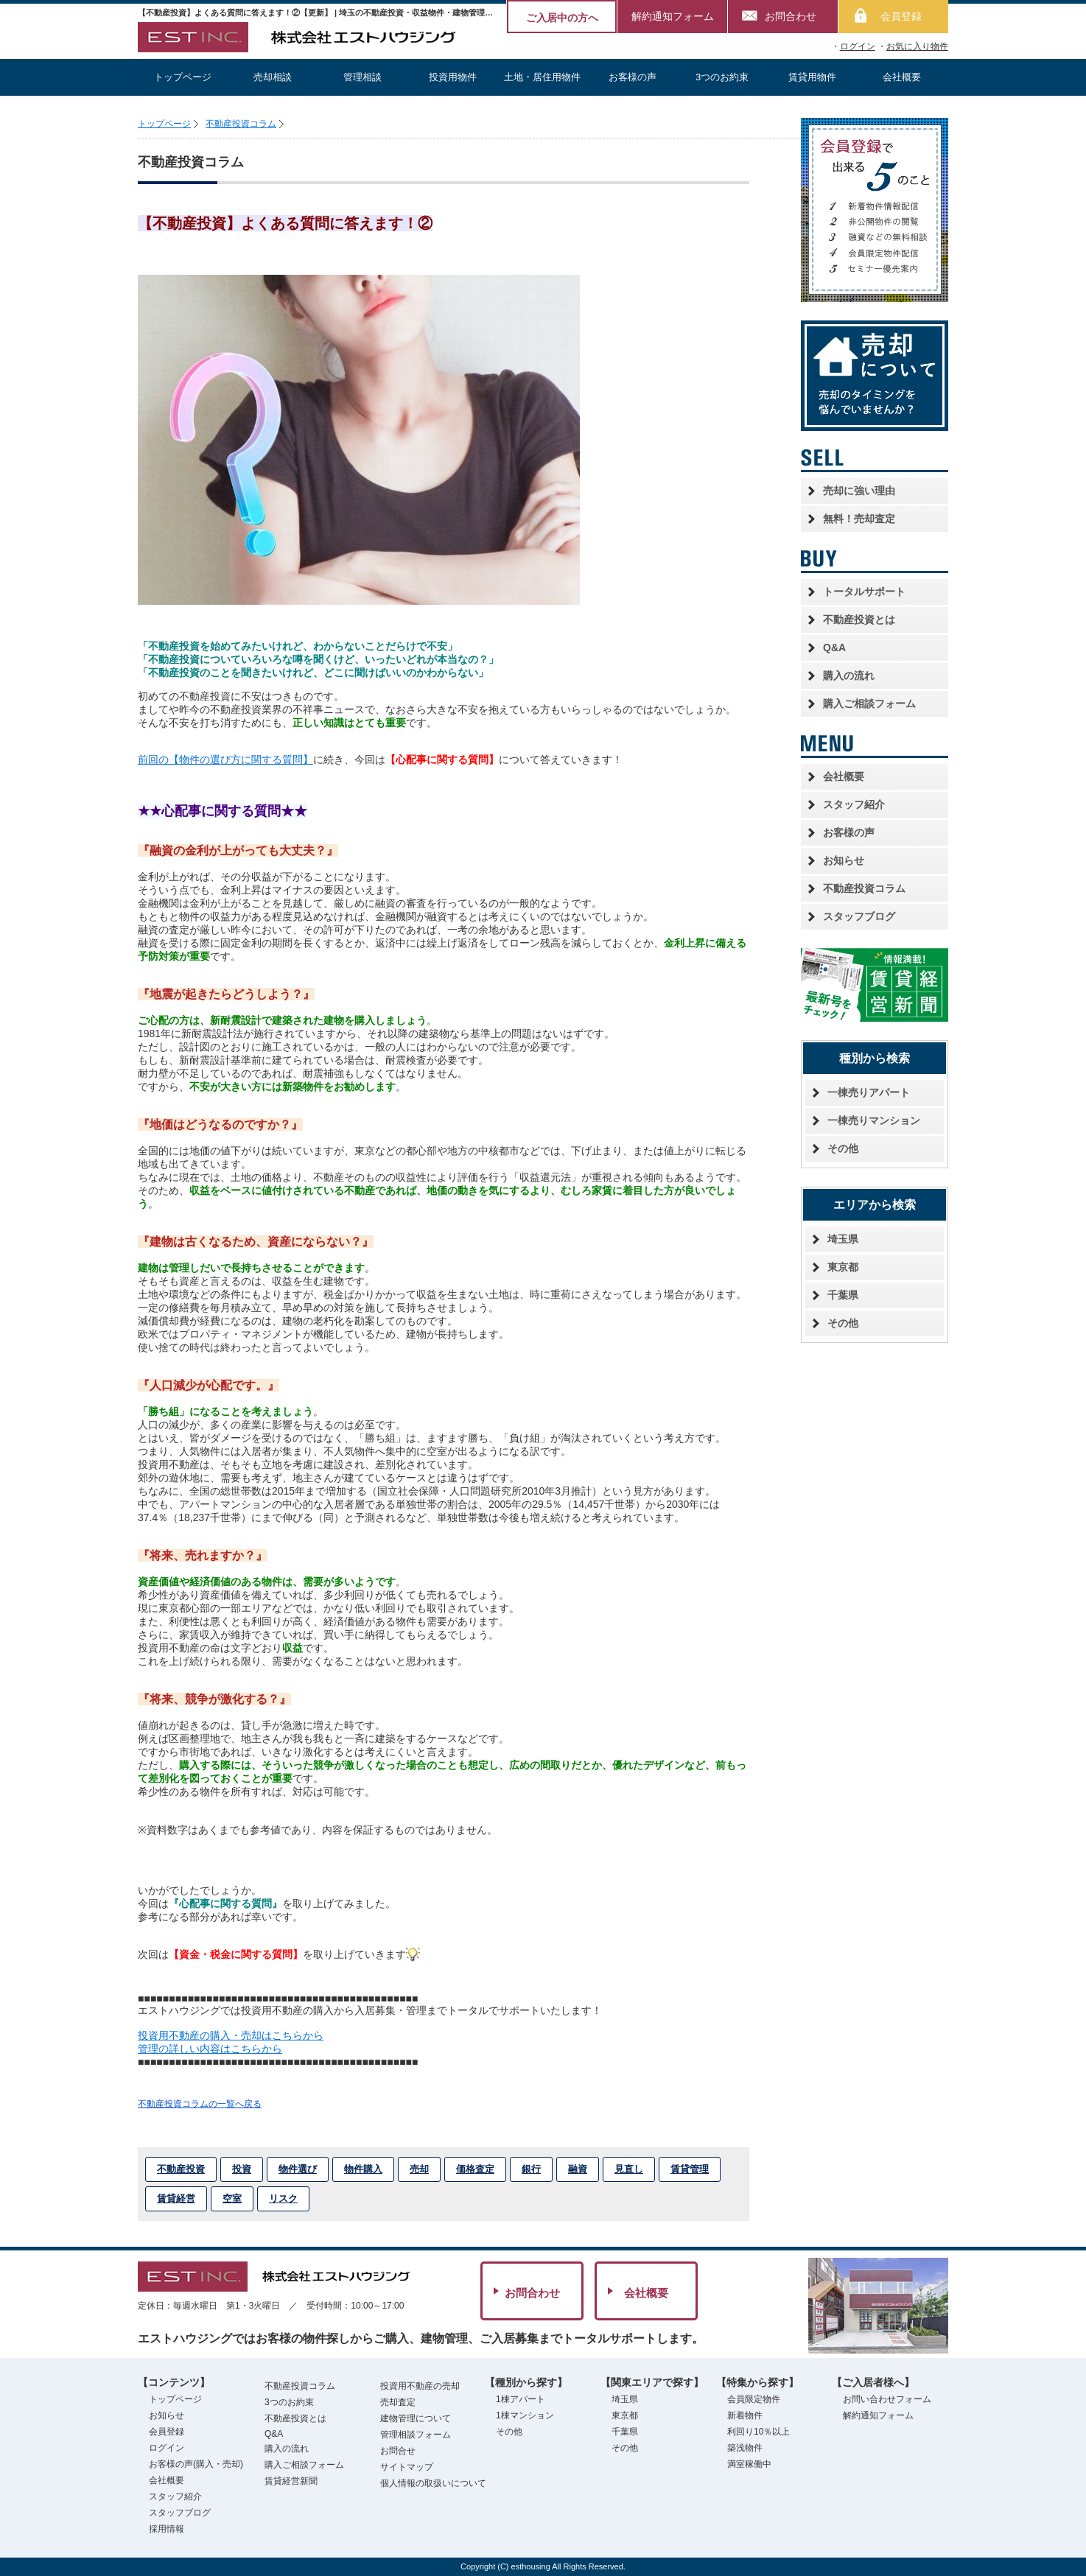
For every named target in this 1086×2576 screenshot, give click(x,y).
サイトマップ (406, 2467)
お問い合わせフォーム (887, 2399)
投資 (241, 2169)
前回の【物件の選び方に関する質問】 (225, 759)
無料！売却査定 (859, 518)
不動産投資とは (859, 619)
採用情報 (166, 2529)
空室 (232, 2198)
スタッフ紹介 (854, 804)
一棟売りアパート (868, 1092)
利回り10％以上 (758, 2431)
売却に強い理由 (859, 490)
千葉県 (842, 1295)
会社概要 (902, 77)
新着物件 (745, 2415)
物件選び (297, 2169)
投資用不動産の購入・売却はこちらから (230, 2035)
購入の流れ (849, 675)
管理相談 (362, 77)
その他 (842, 1148)
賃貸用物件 (812, 77)
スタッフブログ (859, 916)
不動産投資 (181, 2169)
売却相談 (272, 77)
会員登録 (901, 16)
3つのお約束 (722, 77)
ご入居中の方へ (562, 18)
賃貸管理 (689, 2169)
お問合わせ (790, 16)
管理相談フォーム (415, 2434)
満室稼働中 (749, 2464)
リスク (283, 2198)
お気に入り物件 (917, 46)
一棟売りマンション (873, 1120)
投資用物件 (453, 77)
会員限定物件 (753, 2399)
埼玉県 (842, 1239)
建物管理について (415, 2418)
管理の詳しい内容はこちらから (210, 2048)
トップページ (182, 77)
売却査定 (398, 2402)
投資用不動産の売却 (420, 2386)
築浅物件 (745, 2448)
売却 (419, 2169)
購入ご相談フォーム (869, 703)
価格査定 (475, 2169)
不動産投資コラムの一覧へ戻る (200, 2104)
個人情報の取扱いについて (433, 2483)
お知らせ (843, 860)
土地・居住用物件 (542, 77)
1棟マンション (525, 2415)
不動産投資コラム (241, 124)
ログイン (857, 46)
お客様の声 (632, 77)
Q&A (834, 647)
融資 (577, 2169)
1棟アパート (520, 2399)
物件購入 (363, 2169)
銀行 (531, 2169)
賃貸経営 (176, 2198)
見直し (628, 2169)
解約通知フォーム (672, 16)
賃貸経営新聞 (291, 2481)
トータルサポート (864, 591)
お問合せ (398, 2451)
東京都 (842, 1267)
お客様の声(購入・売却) (196, 2464)
